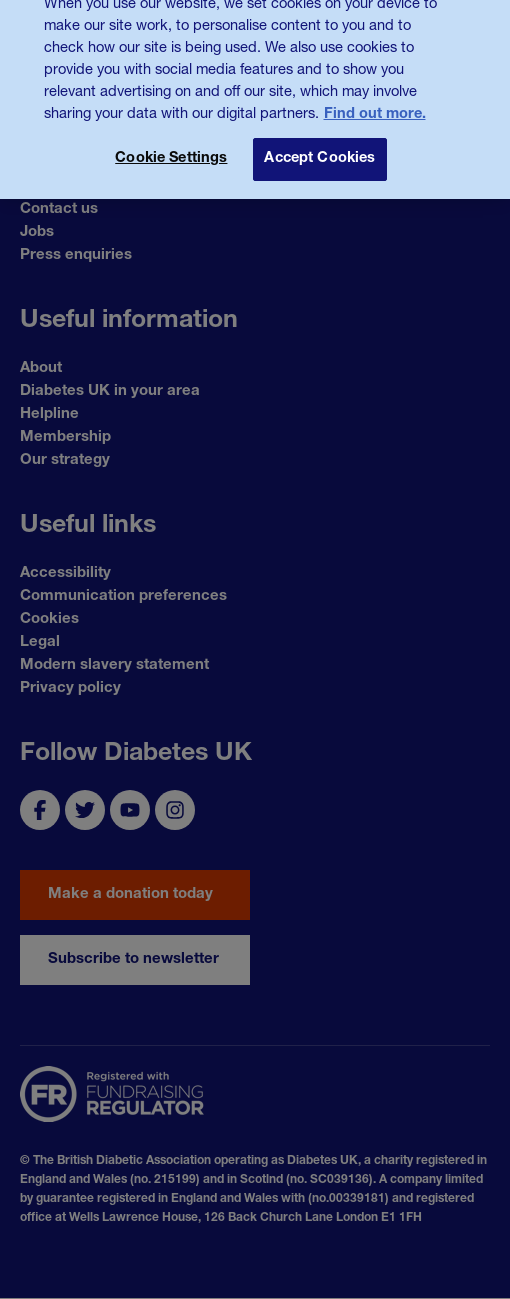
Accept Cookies (319, 146)
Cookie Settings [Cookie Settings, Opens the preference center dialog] (171, 146)
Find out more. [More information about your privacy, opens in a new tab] (375, 102)
